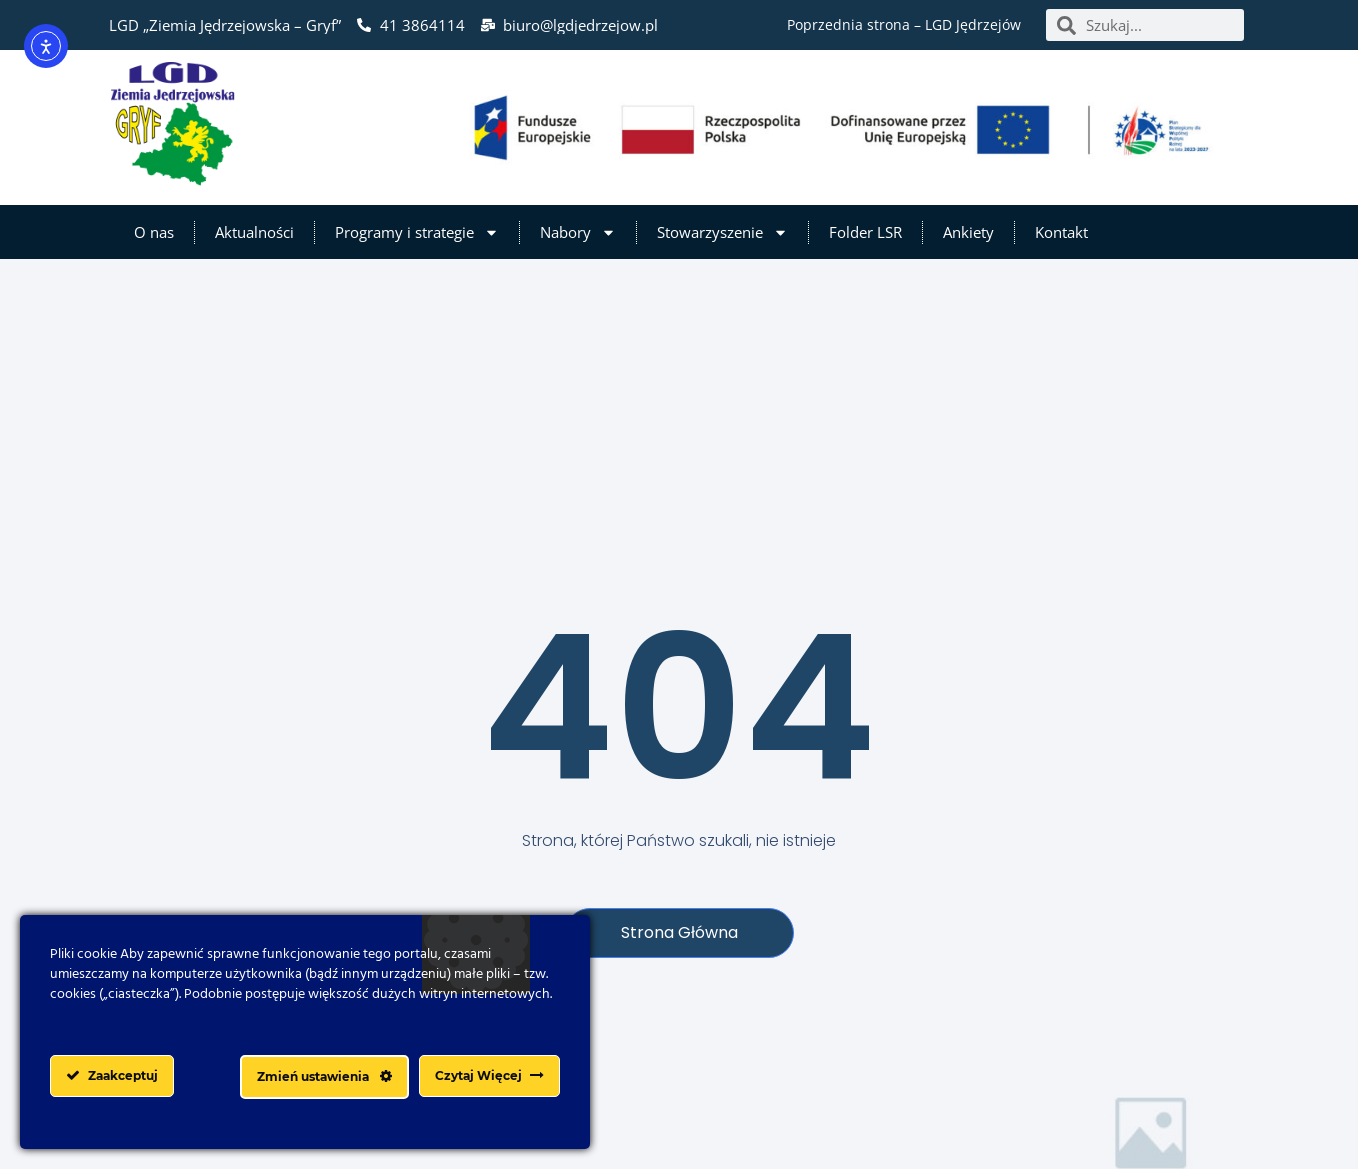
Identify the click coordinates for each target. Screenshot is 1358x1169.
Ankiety (968, 232)
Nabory (578, 232)
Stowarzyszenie (722, 232)
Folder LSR (865, 232)
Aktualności (254, 232)
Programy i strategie (417, 232)
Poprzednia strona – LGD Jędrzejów (904, 24)
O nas (154, 232)
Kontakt (1061, 232)
